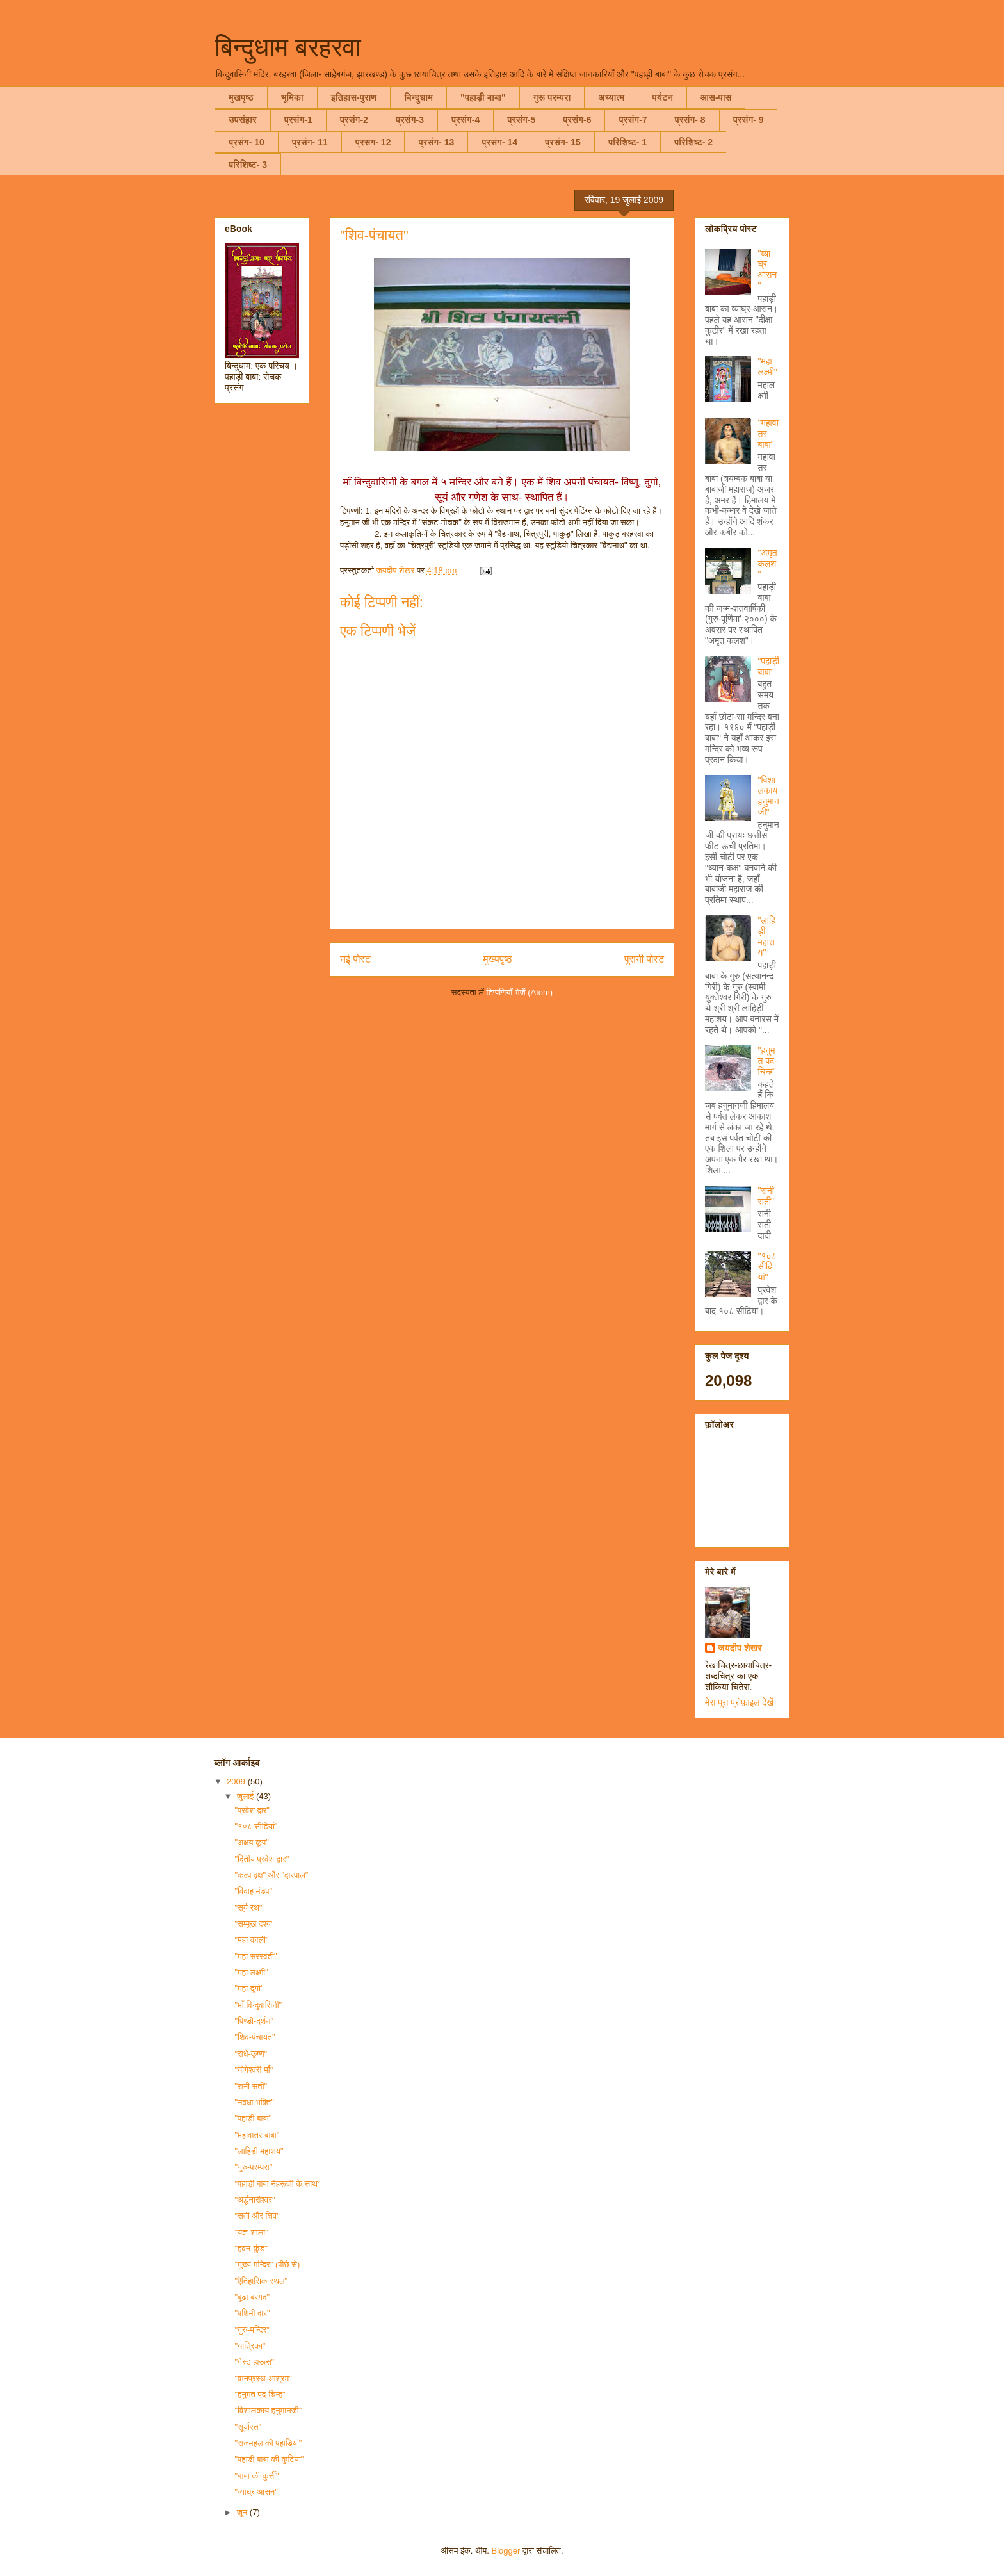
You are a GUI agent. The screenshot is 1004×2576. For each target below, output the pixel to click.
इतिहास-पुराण (354, 97)
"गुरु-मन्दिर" (251, 2330)
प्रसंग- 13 (436, 142)
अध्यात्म (611, 97)
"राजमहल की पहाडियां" (268, 2443)
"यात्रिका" (249, 2346)
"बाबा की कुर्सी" (256, 2476)
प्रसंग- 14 (499, 142)
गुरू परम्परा (552, 97)
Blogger (506, 2551)
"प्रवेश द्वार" (251, 1810)
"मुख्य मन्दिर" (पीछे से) (267, 2264)
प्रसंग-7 (633, 120)
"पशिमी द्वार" (252, 2313)
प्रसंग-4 (465, 120)
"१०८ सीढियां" (767, 1267)
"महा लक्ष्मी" (767, 366)
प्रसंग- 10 (246, 142)
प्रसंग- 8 (690, 120)
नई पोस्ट (355, 959)
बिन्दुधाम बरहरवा (288, 47)
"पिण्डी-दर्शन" (253, 2021)
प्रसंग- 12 (373, 142)
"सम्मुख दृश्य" (253, 1923)
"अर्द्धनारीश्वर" (254, 2200)
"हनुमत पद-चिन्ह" (767, 1061)
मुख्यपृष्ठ (497, 959)
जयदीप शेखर (740, 1648)
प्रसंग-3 (410, 120)
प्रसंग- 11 (310, 142)
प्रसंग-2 (354, 120)
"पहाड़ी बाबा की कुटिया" (269, 2459)
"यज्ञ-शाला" (251, 2232)
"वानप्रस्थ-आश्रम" (262, 2378)
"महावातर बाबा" (256, 2135)
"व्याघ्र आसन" (767, 270)
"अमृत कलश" (767, 564)
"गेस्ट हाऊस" (254, 2362)
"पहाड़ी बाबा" (483, 97)
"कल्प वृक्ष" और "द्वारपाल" (271, 1875)
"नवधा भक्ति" (253, 2102)
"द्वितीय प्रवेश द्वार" (261, 1859)
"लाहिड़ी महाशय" (766, 936)
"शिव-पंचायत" (254, 2037)
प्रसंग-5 (521, 120)
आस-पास (715, 97)
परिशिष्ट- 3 (248, 164)
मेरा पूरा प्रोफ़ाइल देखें (739, 1702)
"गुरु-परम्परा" (253, 2167)
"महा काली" (251, 1939)
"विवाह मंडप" (253, 1891)
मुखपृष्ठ (241, 97)
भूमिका (292, 97)
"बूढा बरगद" (252, 2297)
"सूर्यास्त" (247, 2427)
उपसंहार (243, 120)
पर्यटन (662, 97)
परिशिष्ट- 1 (627, 142)
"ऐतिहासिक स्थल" (260, 2281)
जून (243, 2512)
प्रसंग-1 (298, 120)
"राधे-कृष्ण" (250, 2053)
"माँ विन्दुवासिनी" (258, 2005)
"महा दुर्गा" (248, 1988)
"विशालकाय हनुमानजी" (768, 796)
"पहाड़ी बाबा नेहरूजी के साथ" (277, 2184)
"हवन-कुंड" (250, 2248)
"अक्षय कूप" (251, 1842)
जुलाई (246, 1796)
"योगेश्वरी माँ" (253, 2070)
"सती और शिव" (256, 2216)
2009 (237, 1781)
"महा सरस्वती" (255, 1956)
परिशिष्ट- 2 (693, 142)
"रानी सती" (766, 1196)
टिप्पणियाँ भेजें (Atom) (520, 992)
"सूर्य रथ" (248, 1907)
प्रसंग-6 (577, 120)
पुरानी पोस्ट (644, 959)
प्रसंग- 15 (563, 142)
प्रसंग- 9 (748, 120)
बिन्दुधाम (418, 97)
